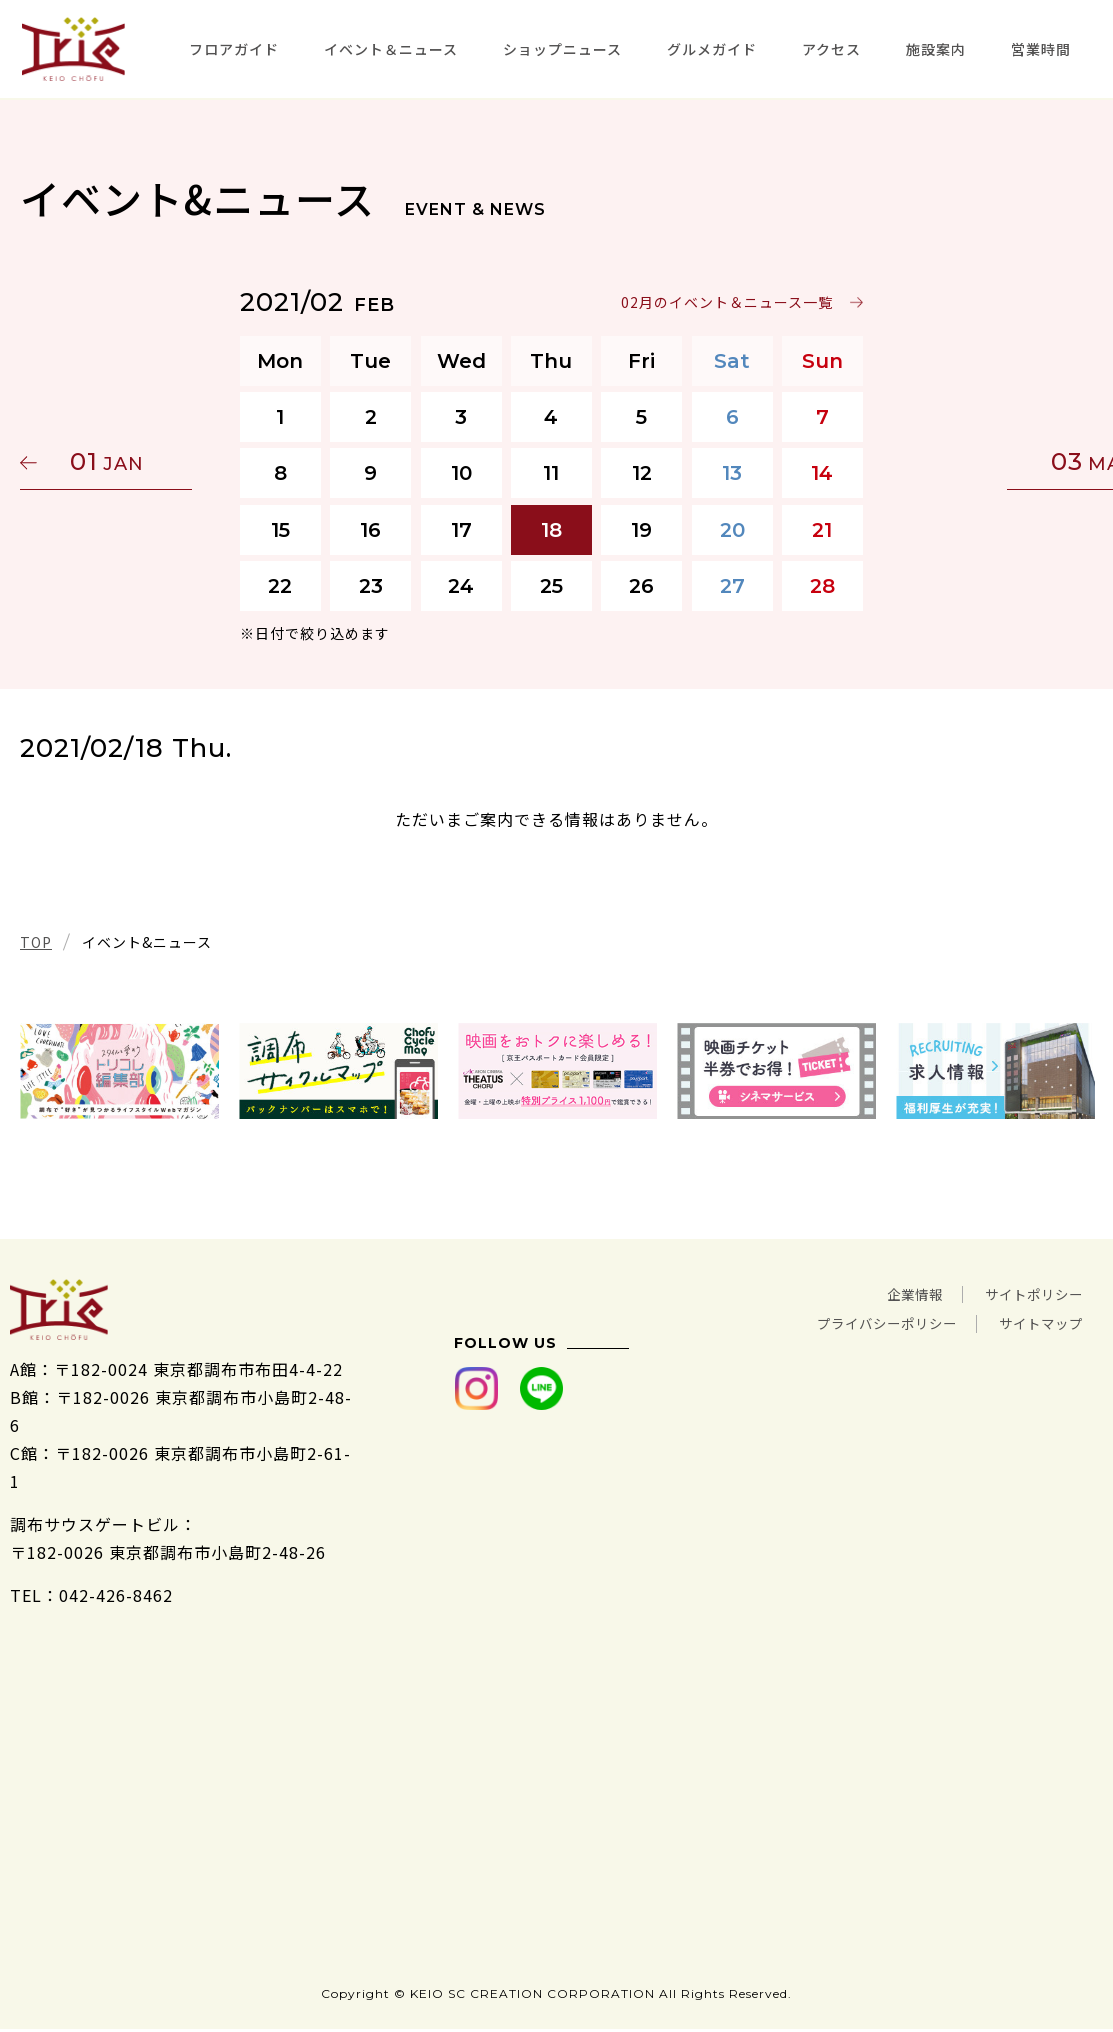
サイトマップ (1032, 1321)
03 (998, 461)
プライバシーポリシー (851, 1321)
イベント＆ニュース (391, 49)
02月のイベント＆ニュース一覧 (732, 302)
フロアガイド (234, 49)
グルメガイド (712, 49)
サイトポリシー (1023, 1293)
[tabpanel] (119, 1071)
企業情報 (885, 1293)
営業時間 (1041, 49)
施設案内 (936, 49)
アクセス (831, 49)
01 (115, 461)
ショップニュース (562, 49)
